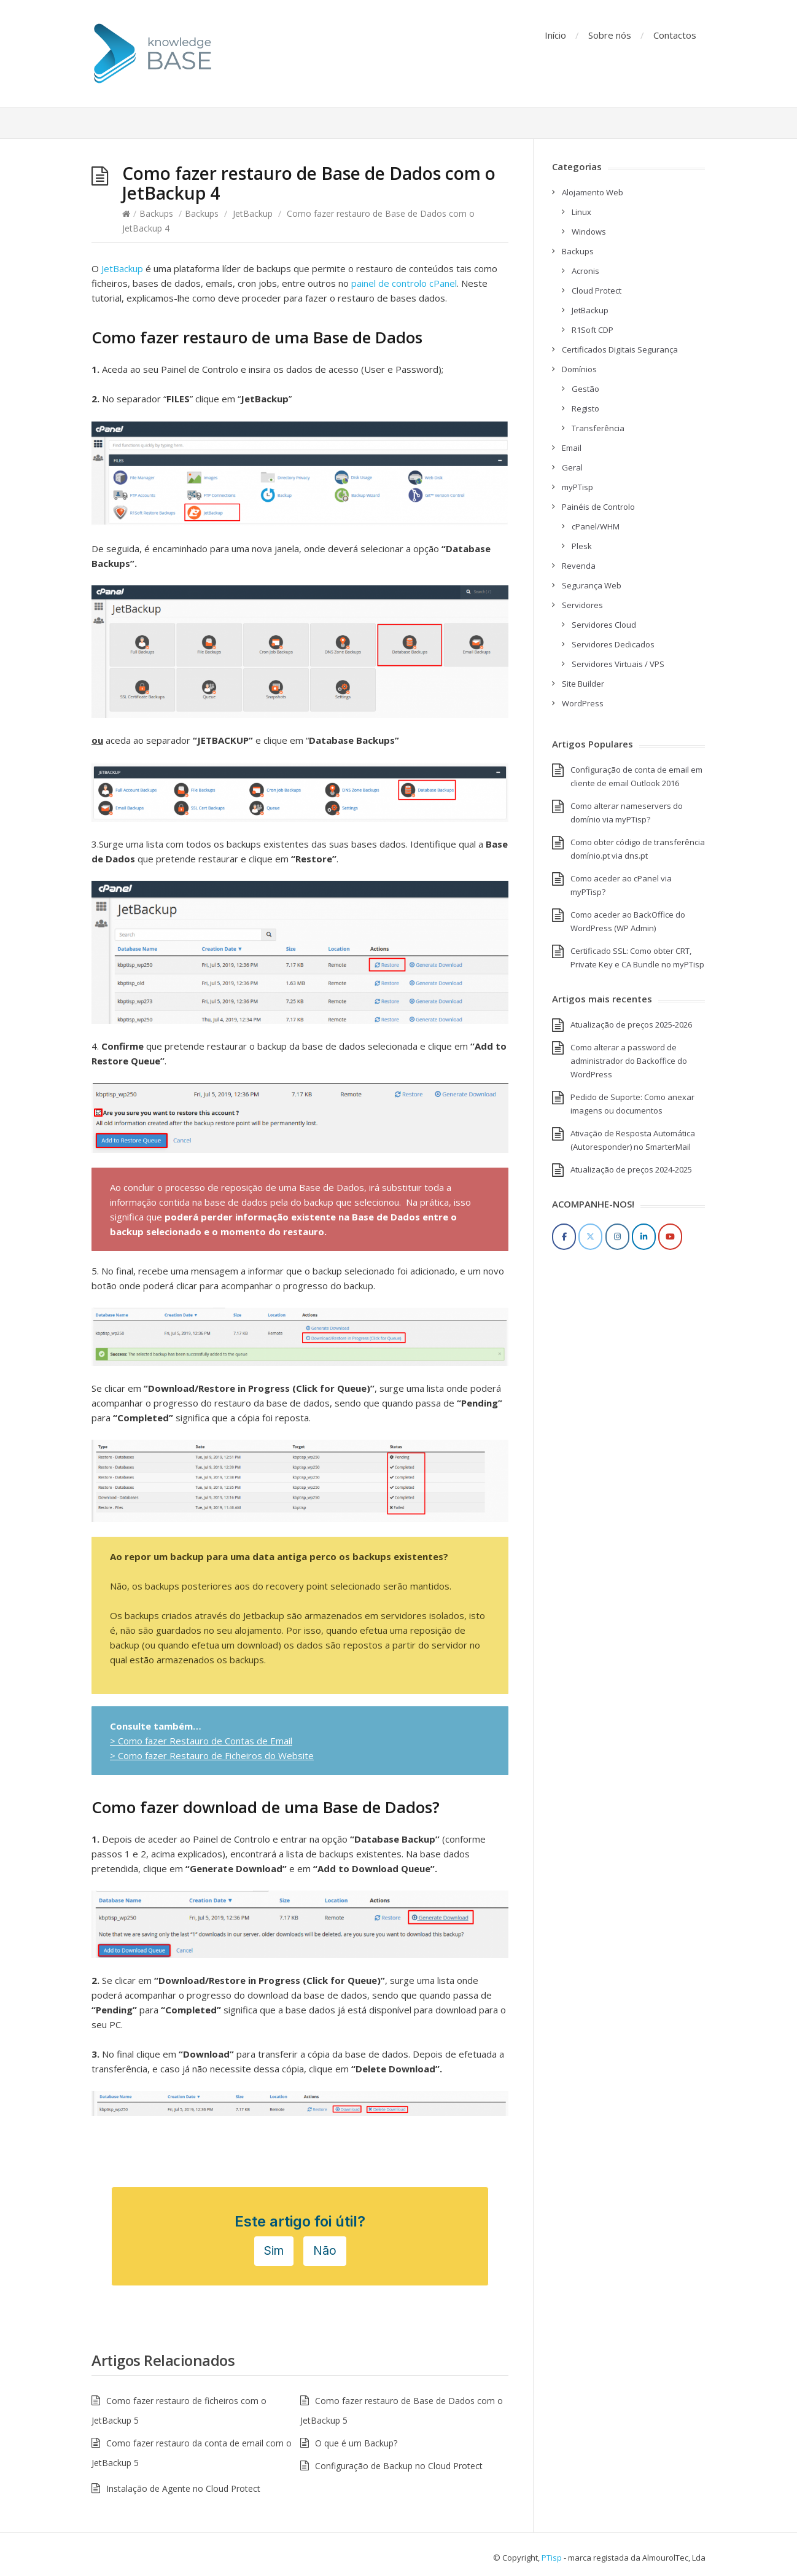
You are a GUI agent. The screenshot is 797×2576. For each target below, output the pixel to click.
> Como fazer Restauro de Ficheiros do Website (212, 1755)
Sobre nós (609, 35)
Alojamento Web (592, 192)
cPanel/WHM (596, 526)
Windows (589, 231)
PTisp (552, 2557)
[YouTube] (670, 1237)
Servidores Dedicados (613, 644)
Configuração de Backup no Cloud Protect (399, 2466)
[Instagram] (617, 1237)
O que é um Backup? (356, 2443)
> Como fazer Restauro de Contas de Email (201, 1741)
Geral (572, 467)
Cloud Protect (596, 290)
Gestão (585, 388)
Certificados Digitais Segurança (620, 349)
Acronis (585, 270)
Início (555, 35)
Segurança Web (591, 585)
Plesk (582, 546)
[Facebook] (564, 1237)
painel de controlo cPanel (403, 283)
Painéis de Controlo (598, 506)
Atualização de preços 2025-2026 (631, 1024)
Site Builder (583, 683)
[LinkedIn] (644, 1237)
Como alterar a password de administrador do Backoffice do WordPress (628, 1061)
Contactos (674, 35)
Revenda (579, 565)
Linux (581, 211)
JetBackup (253, 213)
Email (571, 447)
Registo (585, 408)
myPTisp (577, 487)
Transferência (598, 428)
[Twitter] (590, 1237)
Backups (156, 213)
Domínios (579, 369)
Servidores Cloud (604, 624)
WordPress (583, 703)
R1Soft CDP (592, 329)
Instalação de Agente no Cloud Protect (183, 2488)
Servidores (582, 605)
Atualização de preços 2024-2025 (631, 1169)
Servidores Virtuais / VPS (618, 663)
